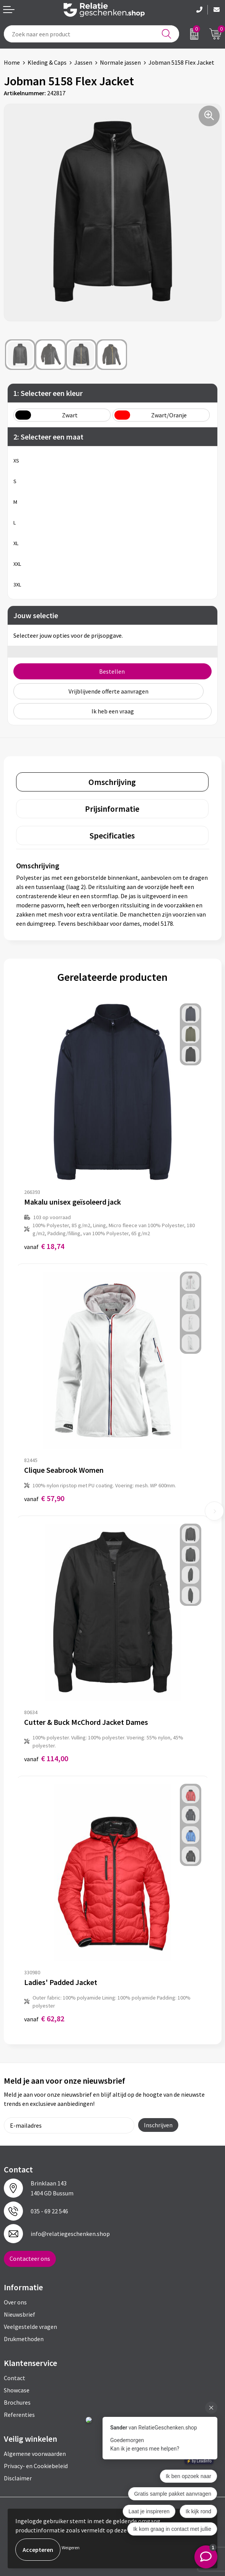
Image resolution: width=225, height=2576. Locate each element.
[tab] (112, 781)
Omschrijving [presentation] (112, 782)
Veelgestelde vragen (30, 2326)
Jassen (83, 62)
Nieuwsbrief (19, 2314)
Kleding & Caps (47, 62)
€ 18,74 (44, 1246)
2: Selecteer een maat (48, 436)
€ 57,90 (44, 1498)
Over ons (15, 2302)
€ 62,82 (44, 2018)
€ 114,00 (46, 1758)
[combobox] (91, 33)
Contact (14, 2378)
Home (12, 62)
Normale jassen (120, 62)
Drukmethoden (24, 2339)
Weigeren (71, 2547)
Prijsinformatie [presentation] (112, 808)
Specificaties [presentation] (112, 835)
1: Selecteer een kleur (48, 393)
